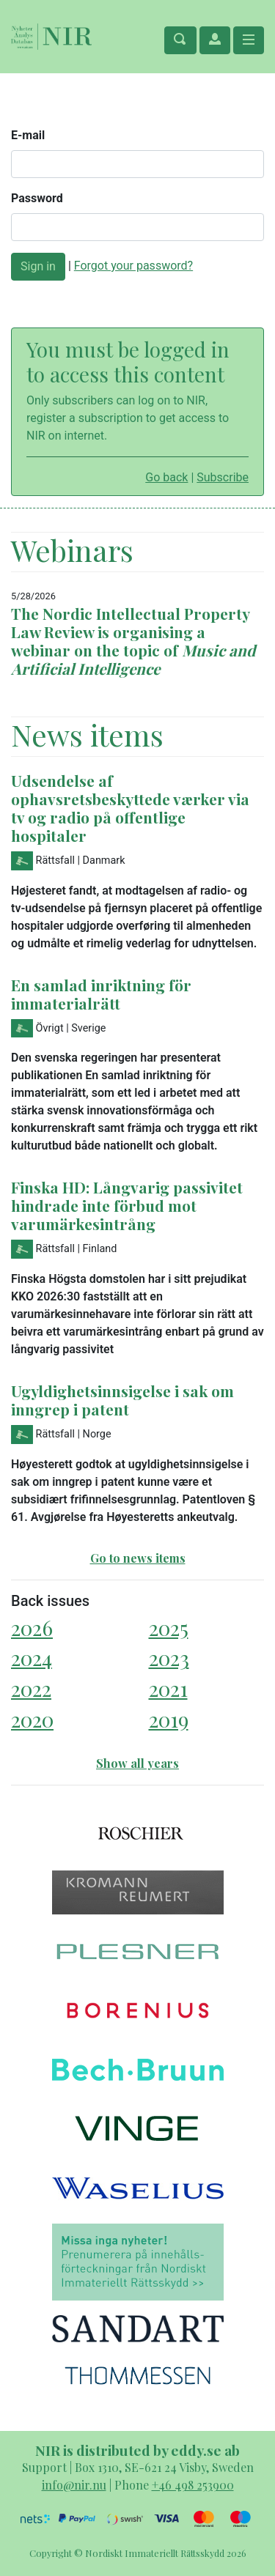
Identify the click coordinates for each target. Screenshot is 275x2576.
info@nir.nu (74, 2484)
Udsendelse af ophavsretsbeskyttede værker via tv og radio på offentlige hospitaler (130, 807)
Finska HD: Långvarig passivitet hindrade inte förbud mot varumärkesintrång (127, 1205)
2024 (31, 1657)
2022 (31, 1688)
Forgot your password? (133, 266)
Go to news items (138, 1558)
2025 (168, 1627)
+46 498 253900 (193, 2484)
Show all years (137, 1763)
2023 (169, 1657)
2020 (32, 1719)
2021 (168, 1688)
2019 (168, 1719)
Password (37, 198)
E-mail (28, 135)
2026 (32, 1627)
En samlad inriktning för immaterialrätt (101, 993)
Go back (166, 477)
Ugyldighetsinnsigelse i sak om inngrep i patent (122, 1399)
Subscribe (223, 477)
